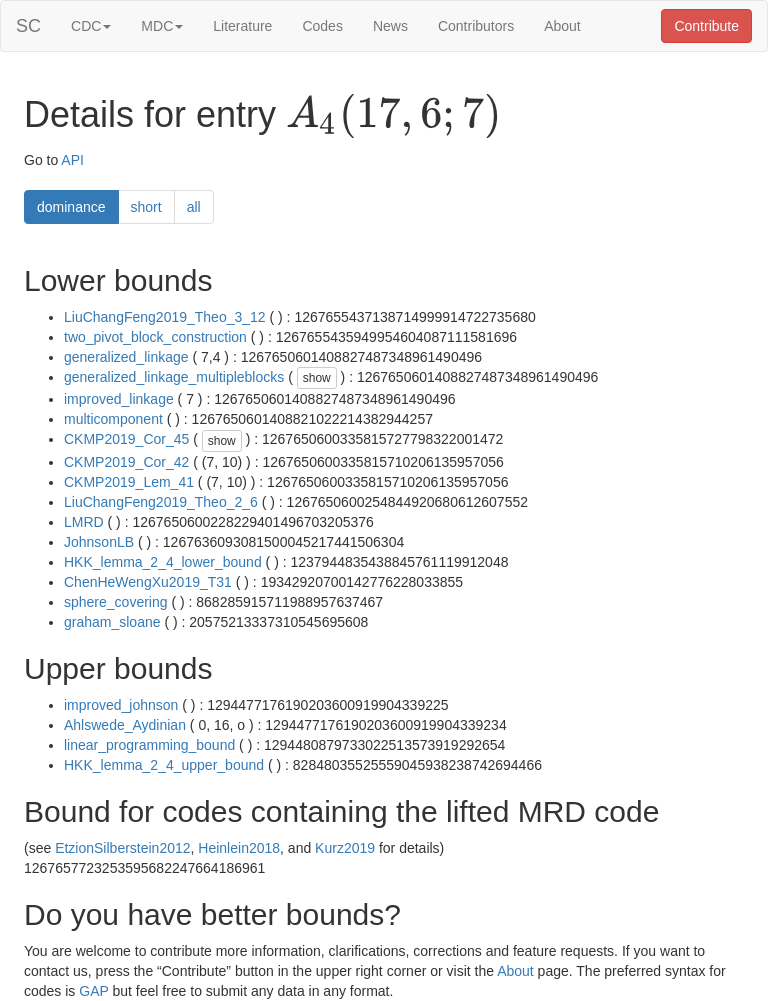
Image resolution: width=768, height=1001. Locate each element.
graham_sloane (112, 622)
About (562, 26)
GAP (93, 991)
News (390, 26)
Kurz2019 (345, 848)
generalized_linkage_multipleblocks (174, 377)
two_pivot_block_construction (155, 337)
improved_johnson (121, 705)
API (72, 160)
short (146, 207)
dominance (71, 207)
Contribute (706, 26)
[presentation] (393, 116)
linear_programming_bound (149, 745)
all (194, 207)
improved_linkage (119, 399)
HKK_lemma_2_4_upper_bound (164, 765)
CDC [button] (91, 26)
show (317, 378)
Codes (322, 26)
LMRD (84, 522)
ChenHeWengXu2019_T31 (148, 582)
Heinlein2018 (239, 848)
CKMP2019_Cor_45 (126, 439)
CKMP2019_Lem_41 (129, 482)
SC (28, 26)
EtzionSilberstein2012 (122, 848)
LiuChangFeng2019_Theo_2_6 (161, 502)
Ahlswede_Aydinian (125, 725)
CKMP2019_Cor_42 (126, 462)
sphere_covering (116, 602)
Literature (242, 26)
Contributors (476, 26)
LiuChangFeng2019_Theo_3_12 (165, 317)
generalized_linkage (126, 357)
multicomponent (113, 419)
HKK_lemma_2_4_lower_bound (163, 562)
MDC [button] (162, 26)
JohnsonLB (99, 542)
